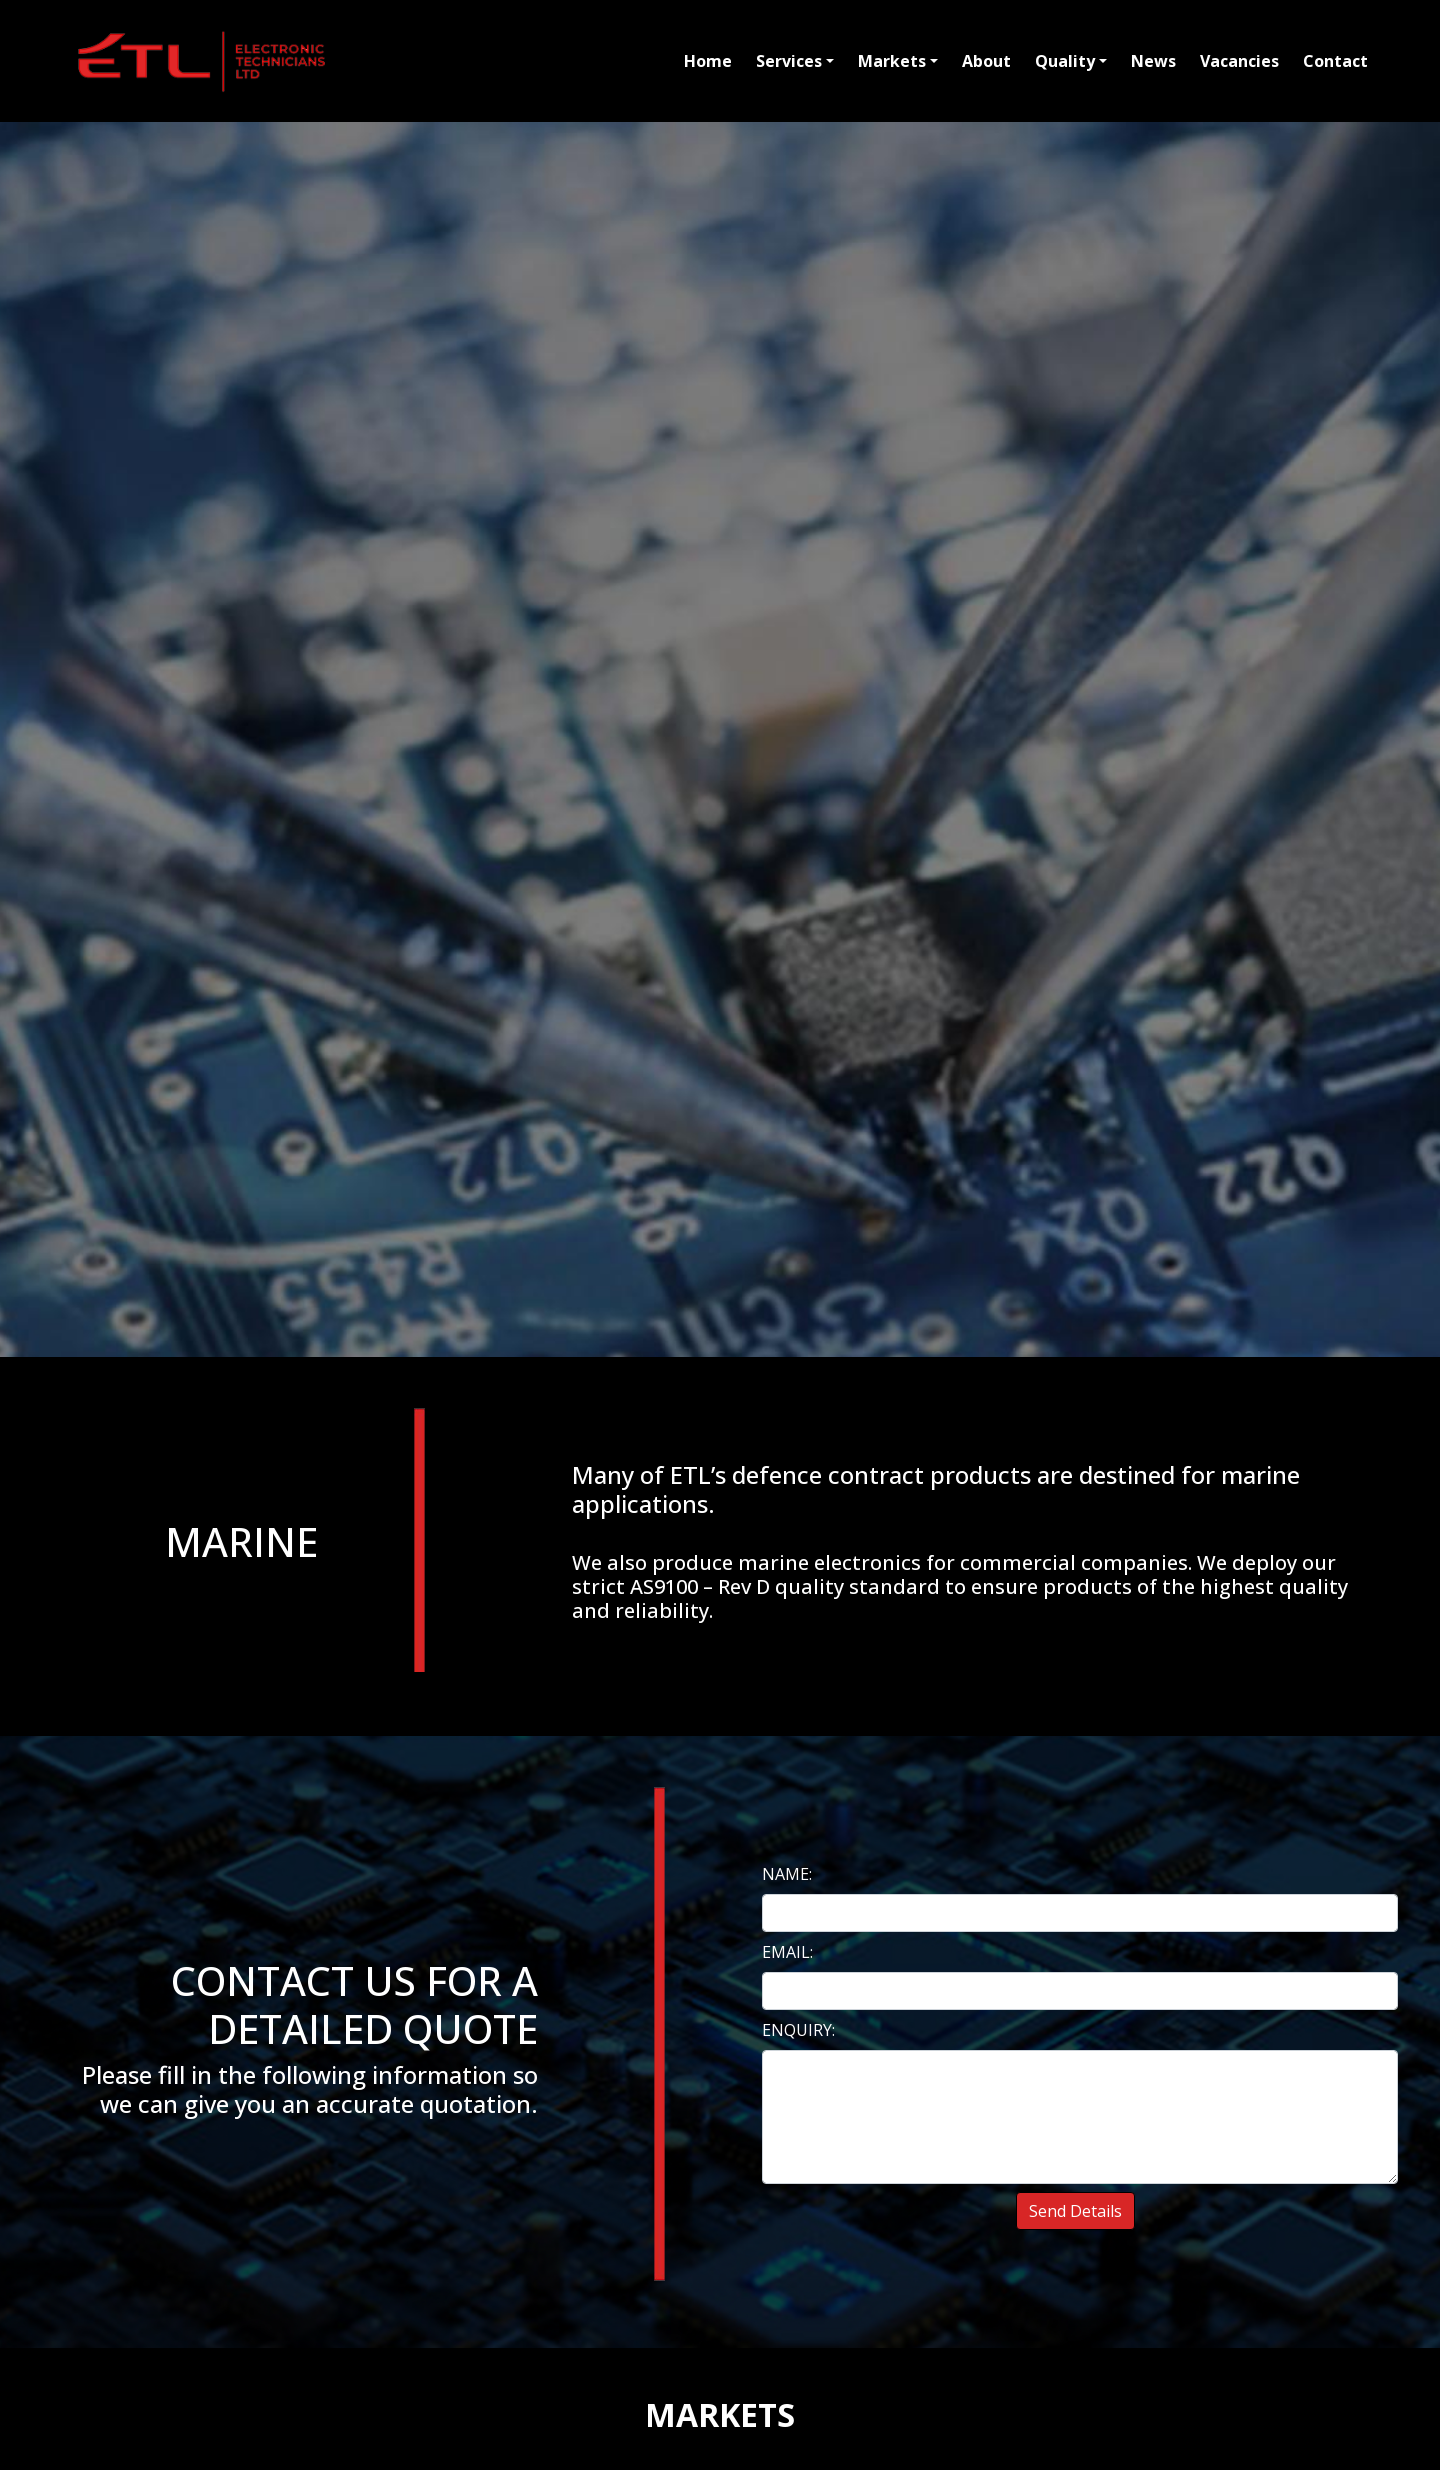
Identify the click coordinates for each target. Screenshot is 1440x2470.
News (1153, 61)
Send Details (1075, 2211)
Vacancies (1239, 61)
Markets (892, 61)
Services (789, 61)
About (986, 61)
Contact (1335, 61)
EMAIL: (787, 1952)
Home (708, 61)
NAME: (787, 1874)
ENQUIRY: (798, 2030)
